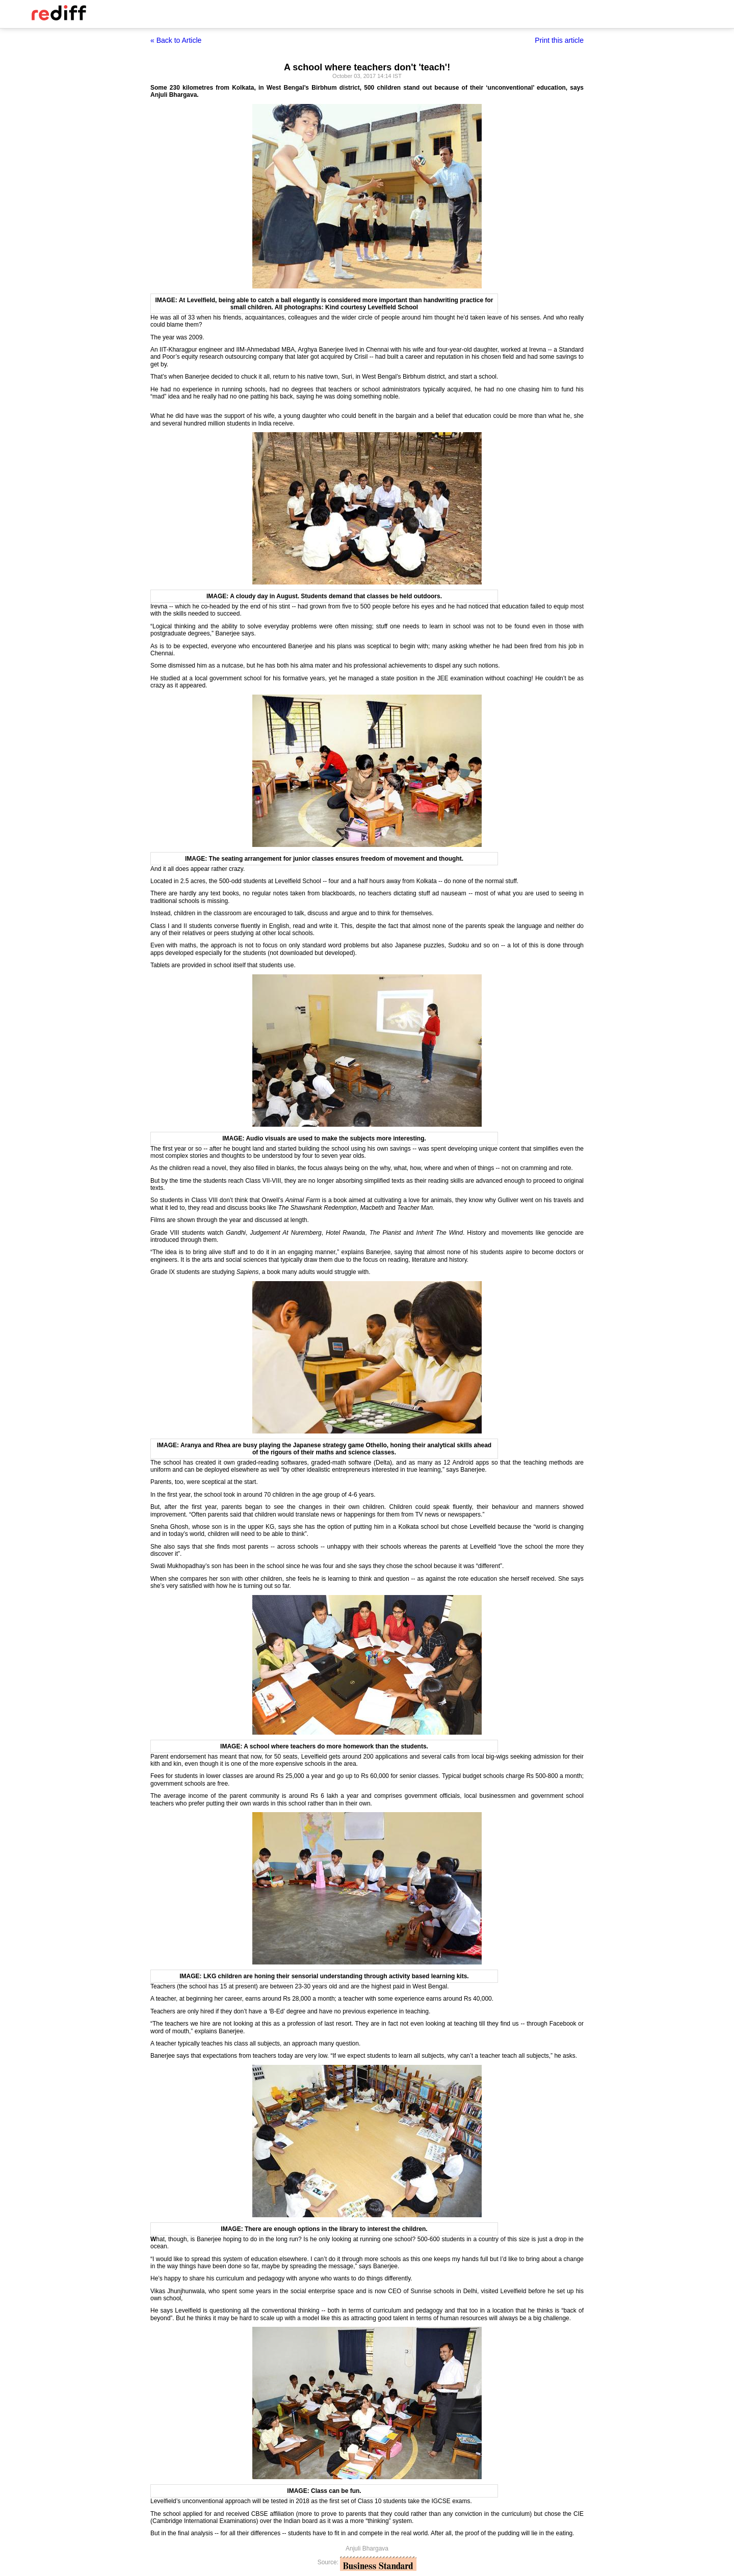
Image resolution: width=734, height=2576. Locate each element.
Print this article (559, 40)
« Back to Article (175, 40)
